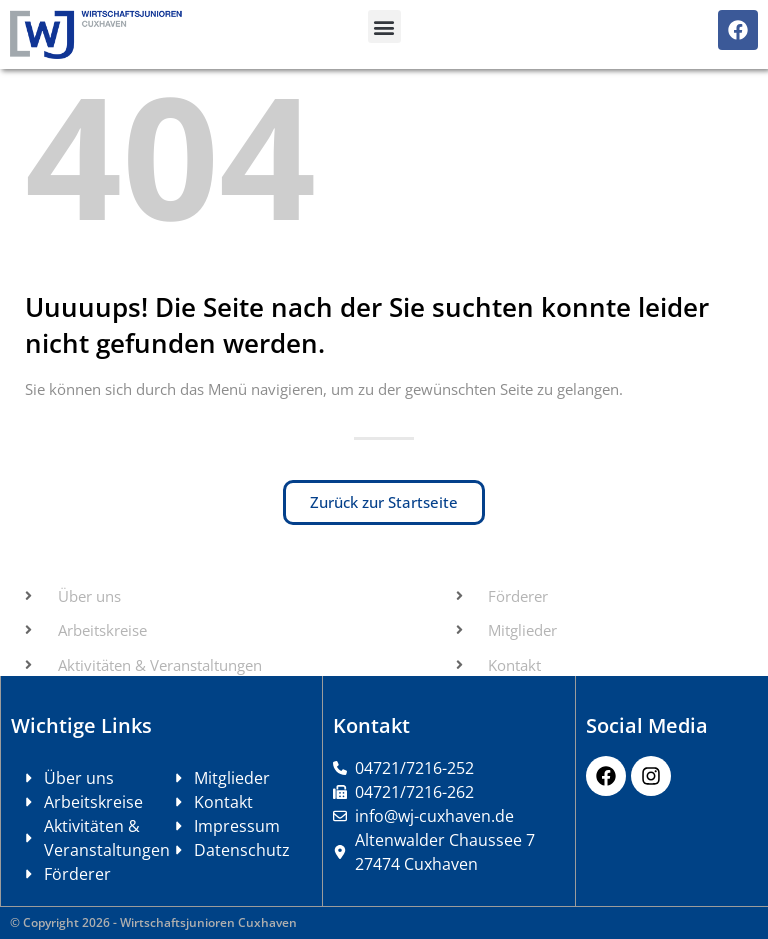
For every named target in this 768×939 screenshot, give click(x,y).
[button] (384, 26)
